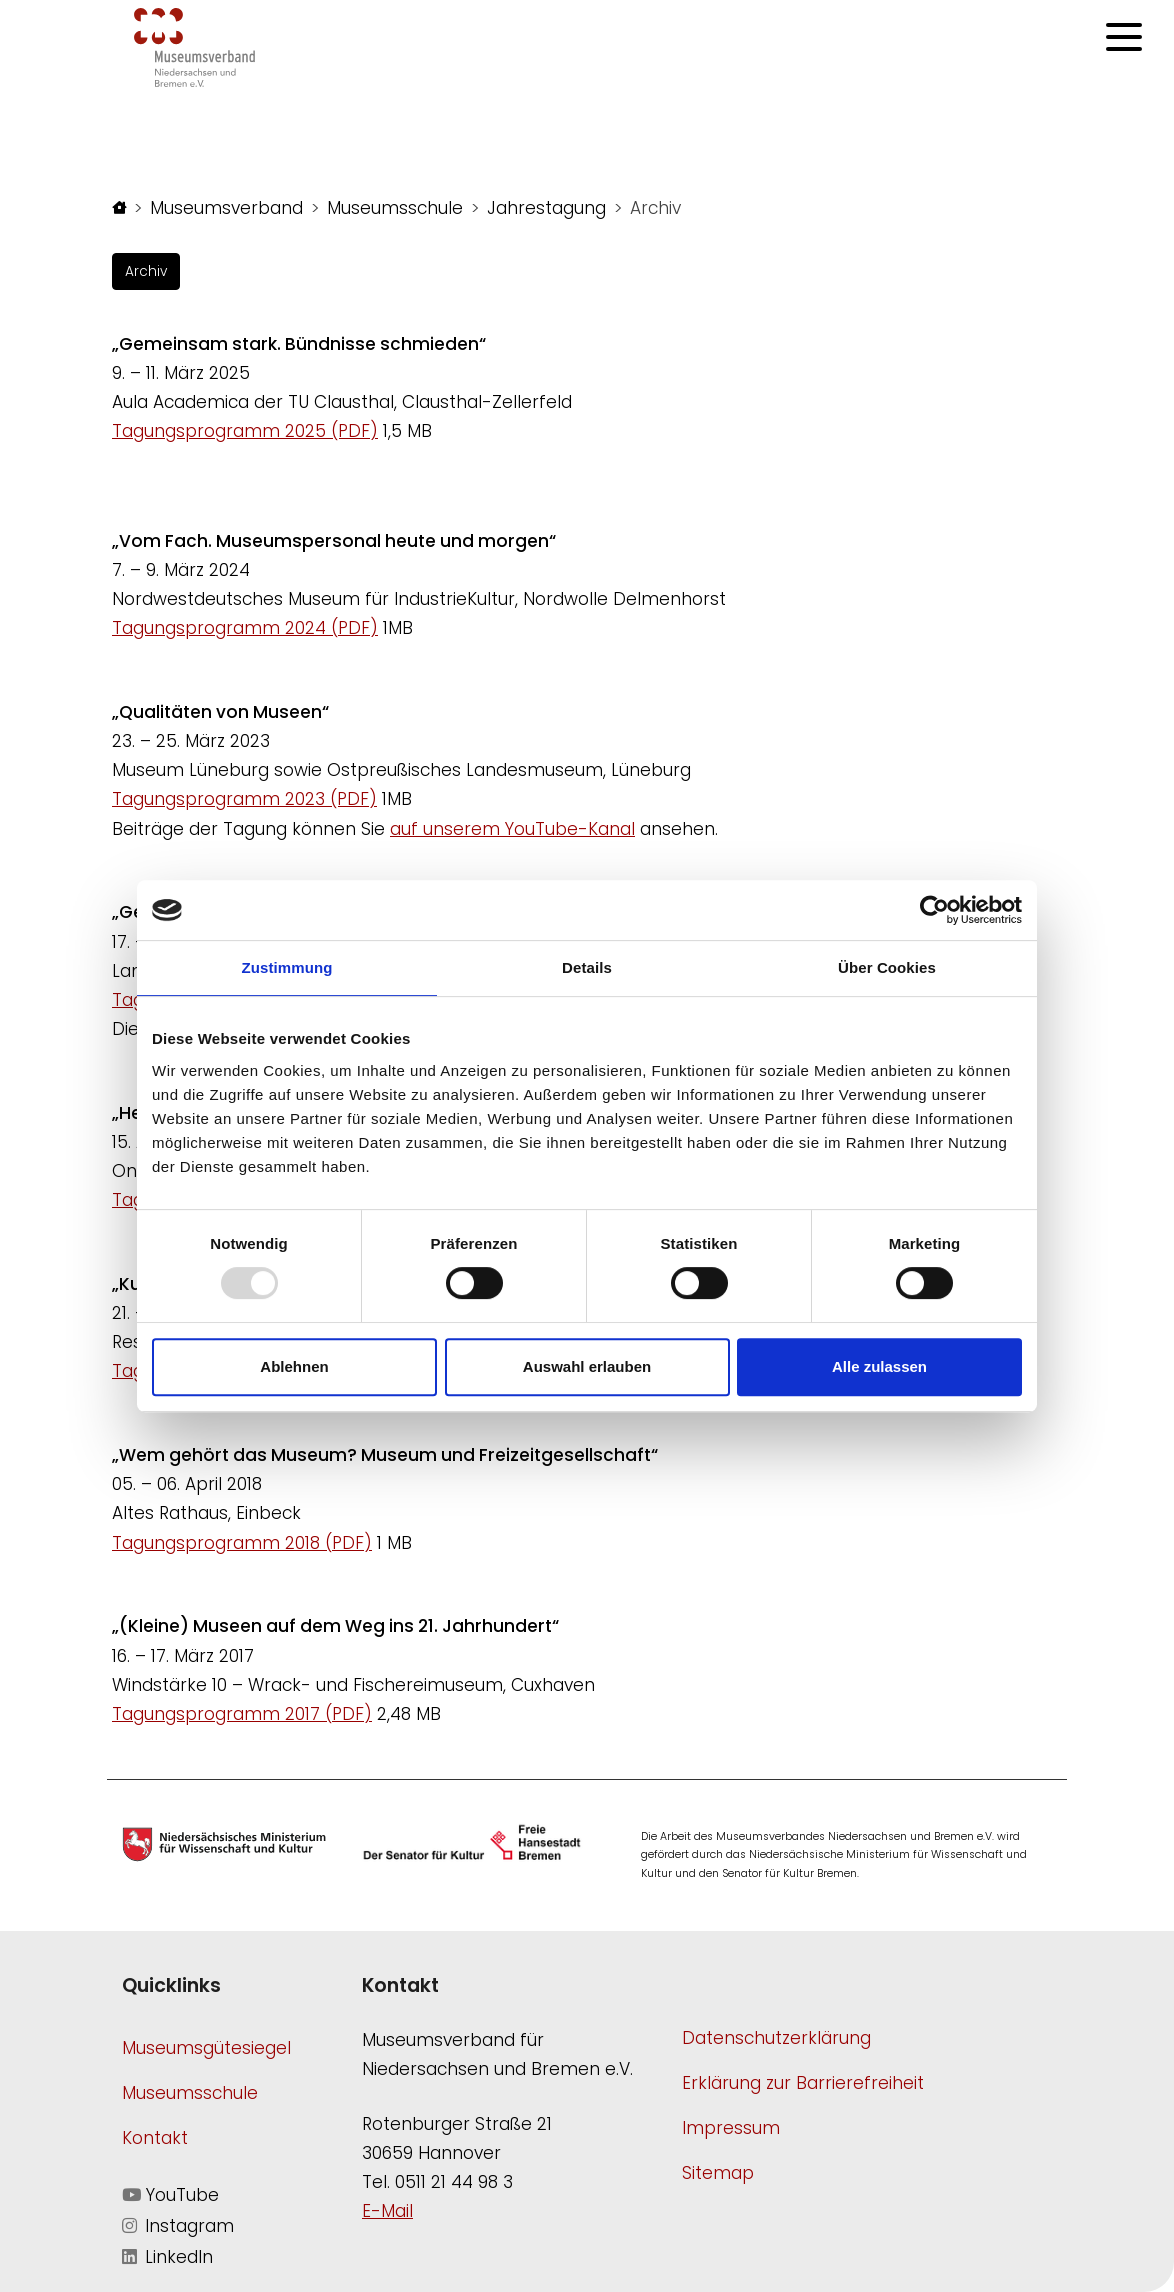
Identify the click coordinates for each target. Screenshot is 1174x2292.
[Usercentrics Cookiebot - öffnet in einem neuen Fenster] (934, 910)
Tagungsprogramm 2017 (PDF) (242, 1714)
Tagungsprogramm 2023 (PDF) (244, 799)
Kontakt (155, 2138)
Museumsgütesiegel (206, 2048)
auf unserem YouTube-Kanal (512, 829)
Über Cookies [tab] (887, 967)
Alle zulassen (879, 1366)
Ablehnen (294, 1366)
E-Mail (387, 2211)
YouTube (170, 2195)
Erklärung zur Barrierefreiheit (803, 2083)
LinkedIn (167, 2257)
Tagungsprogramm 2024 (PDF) (245, 628)
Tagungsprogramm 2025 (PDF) (245, 431)
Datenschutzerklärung (776, 2038)
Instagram (178, 2226)
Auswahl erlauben (587, 1366)
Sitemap (718, 2173)
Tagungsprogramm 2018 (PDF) (242, 1543)
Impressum (731, 2128)
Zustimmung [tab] (287, 967)
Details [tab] (587, 967)
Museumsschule (190, 2093)
